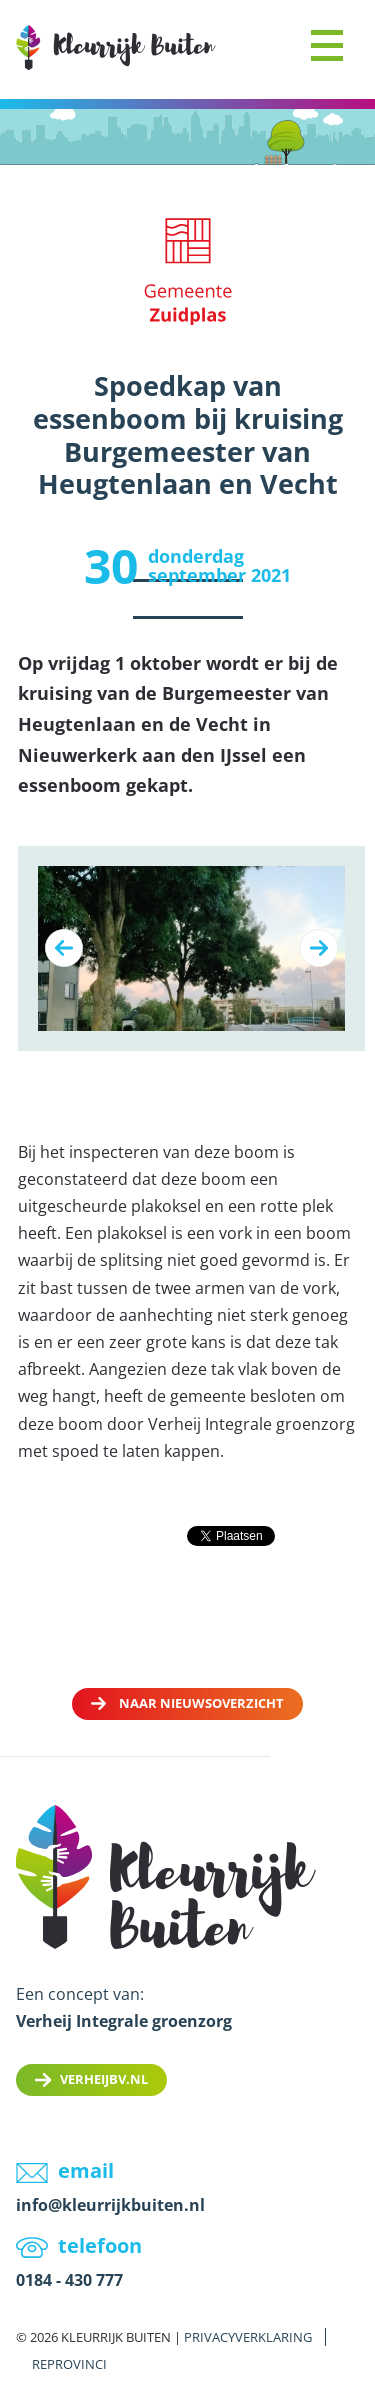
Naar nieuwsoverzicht (201, 1703)
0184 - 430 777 (69, 2280)
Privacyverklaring (248, 2337)
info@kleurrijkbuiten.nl (110, 2205)
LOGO (116, 47)
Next (319, 948)
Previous (64, 948)
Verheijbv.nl (104, 2079)
